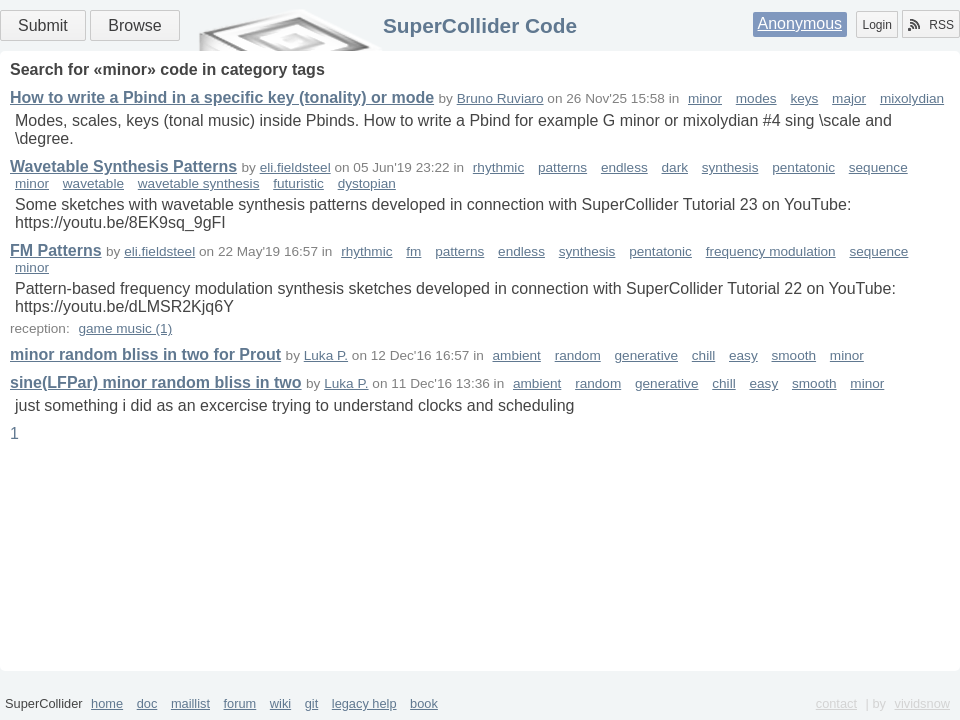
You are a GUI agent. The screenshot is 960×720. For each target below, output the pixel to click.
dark (675, 167)
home (107, 703)
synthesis (730, 167)
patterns (562, 167)
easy (743, 355)
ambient (517, 355)
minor (705, 98)
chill (703, 355)
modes (756, 98)
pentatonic (803, 167)
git (312, 703)
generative (646, 355)
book (424, 703)
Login (876, 25)
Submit (43, 25)
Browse (134, 25)
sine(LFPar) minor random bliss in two (156, 382)
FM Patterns (56, 250)
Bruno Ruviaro (500, 98)
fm (413, 251)
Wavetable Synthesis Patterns (123, 166)
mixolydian (912, 98)
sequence (878, 167)
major (849, 98)
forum (240, 703)
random (578, 355)
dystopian (367, 183)
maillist (190, 703)
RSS (931, 25)
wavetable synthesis (199, 183)
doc (147, 703)
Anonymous (800, 23)
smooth (794, 355)
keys (804, 98)
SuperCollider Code (480, 25)
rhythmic (498, 167)
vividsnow (922, 703)
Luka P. (326, 355)
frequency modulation (771, 251)
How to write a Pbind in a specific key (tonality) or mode (222, 97)
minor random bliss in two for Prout (145, 354)
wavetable (93, 183)
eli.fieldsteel (295, 167)
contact (836, 703)
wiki (280, 703)
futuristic (298, 183)
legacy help (364, 703)
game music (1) (125, 328)
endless (624, 167)
